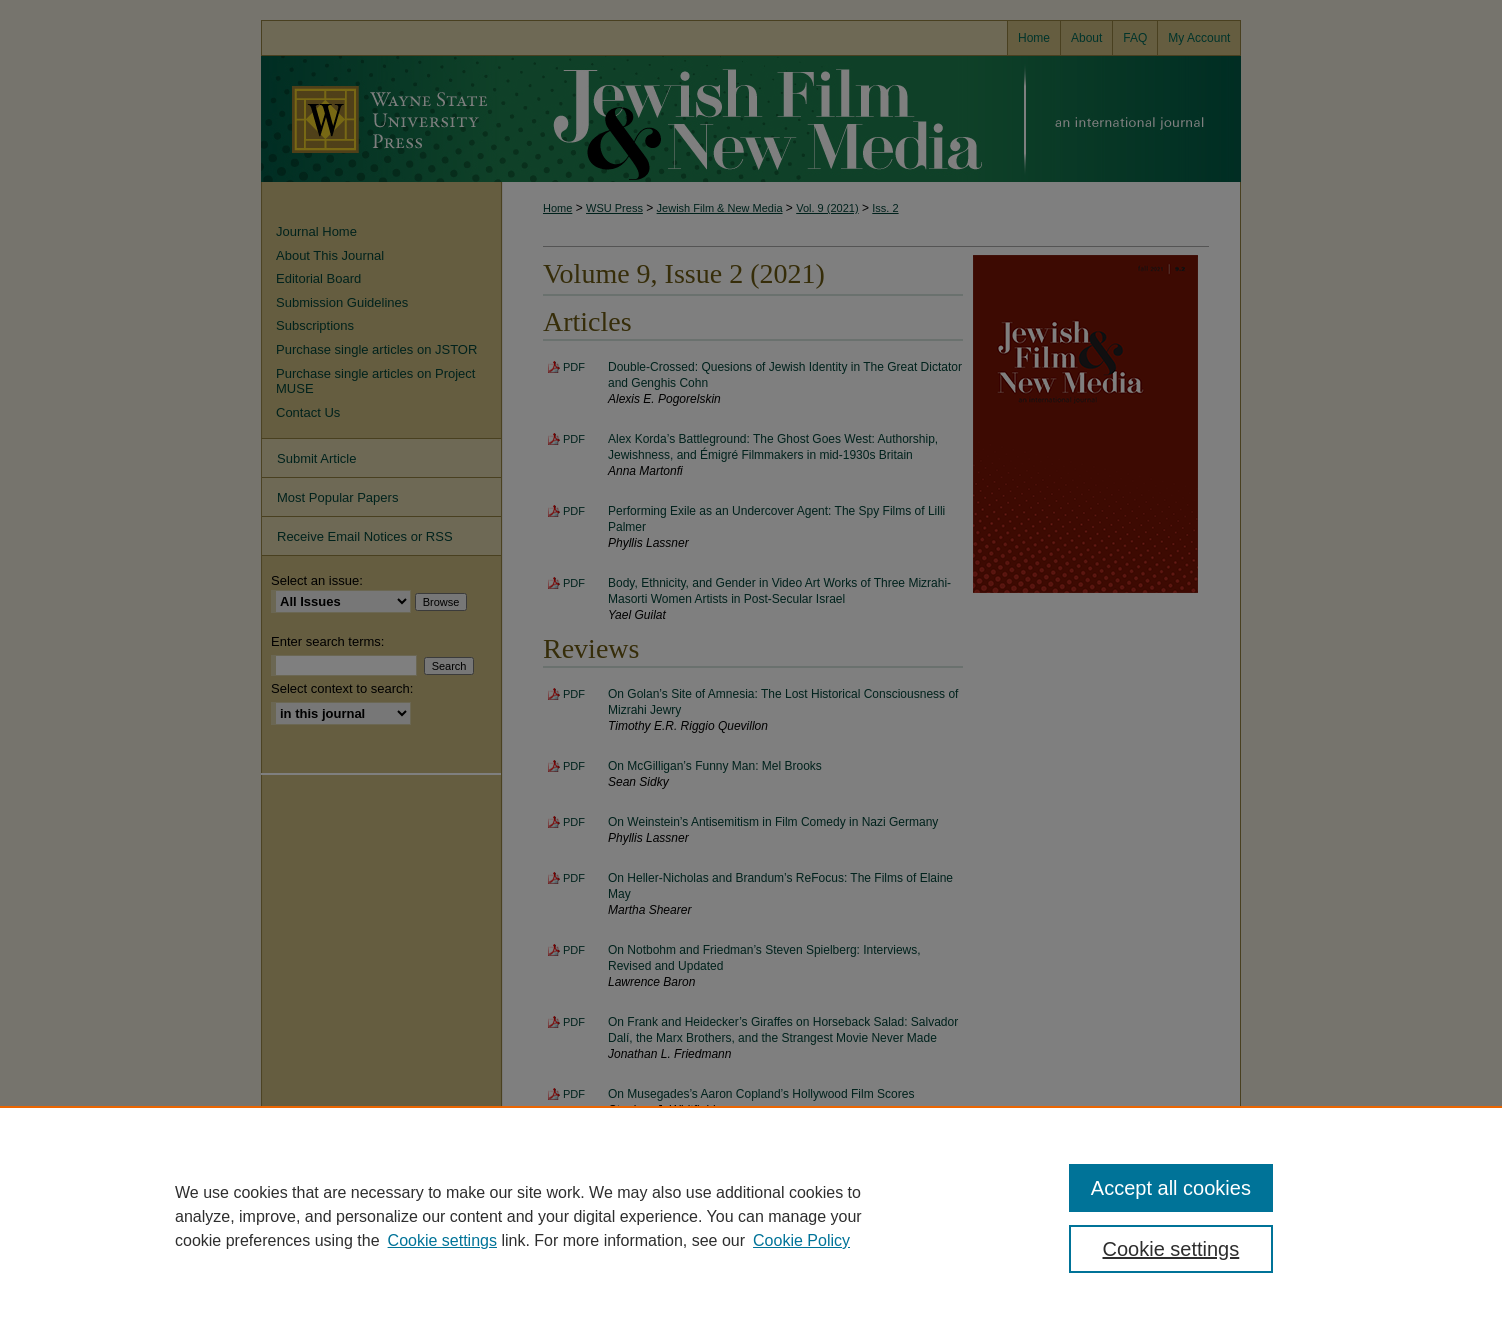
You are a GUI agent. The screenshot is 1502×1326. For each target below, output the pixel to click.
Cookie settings (442, 1240)
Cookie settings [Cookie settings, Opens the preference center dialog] (1171, 1249)
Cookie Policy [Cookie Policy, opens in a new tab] (801, 1240)
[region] (751, 1216)
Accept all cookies (1171, 1188)
